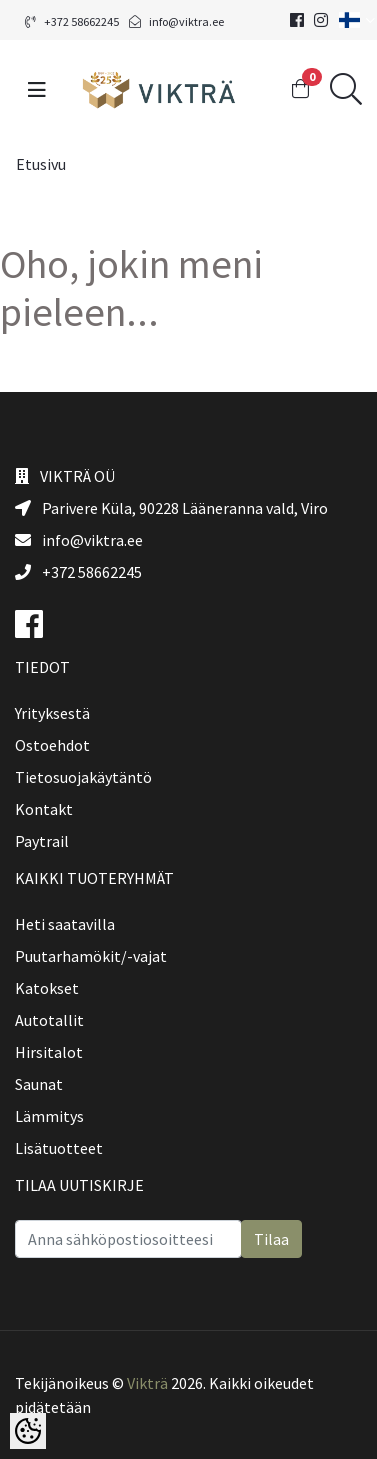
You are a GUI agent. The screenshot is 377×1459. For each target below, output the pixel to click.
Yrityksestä (52, 713)
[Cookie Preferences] (28, 1431)
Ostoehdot (52, 745)
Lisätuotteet (59, 1148)
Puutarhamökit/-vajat (91, 956)
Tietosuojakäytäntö (83, 777)
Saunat (39, 1084)
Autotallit (49, 1020)
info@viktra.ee (176, 21)
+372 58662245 (72, 21)
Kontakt (44, 809)
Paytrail (42, 841)
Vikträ (147, 1383)
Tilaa (271, 1239)
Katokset (47, 988)
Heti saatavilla (65, 924)
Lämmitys (49, 1116)
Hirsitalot (49, 1052)
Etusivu (41, 164)
